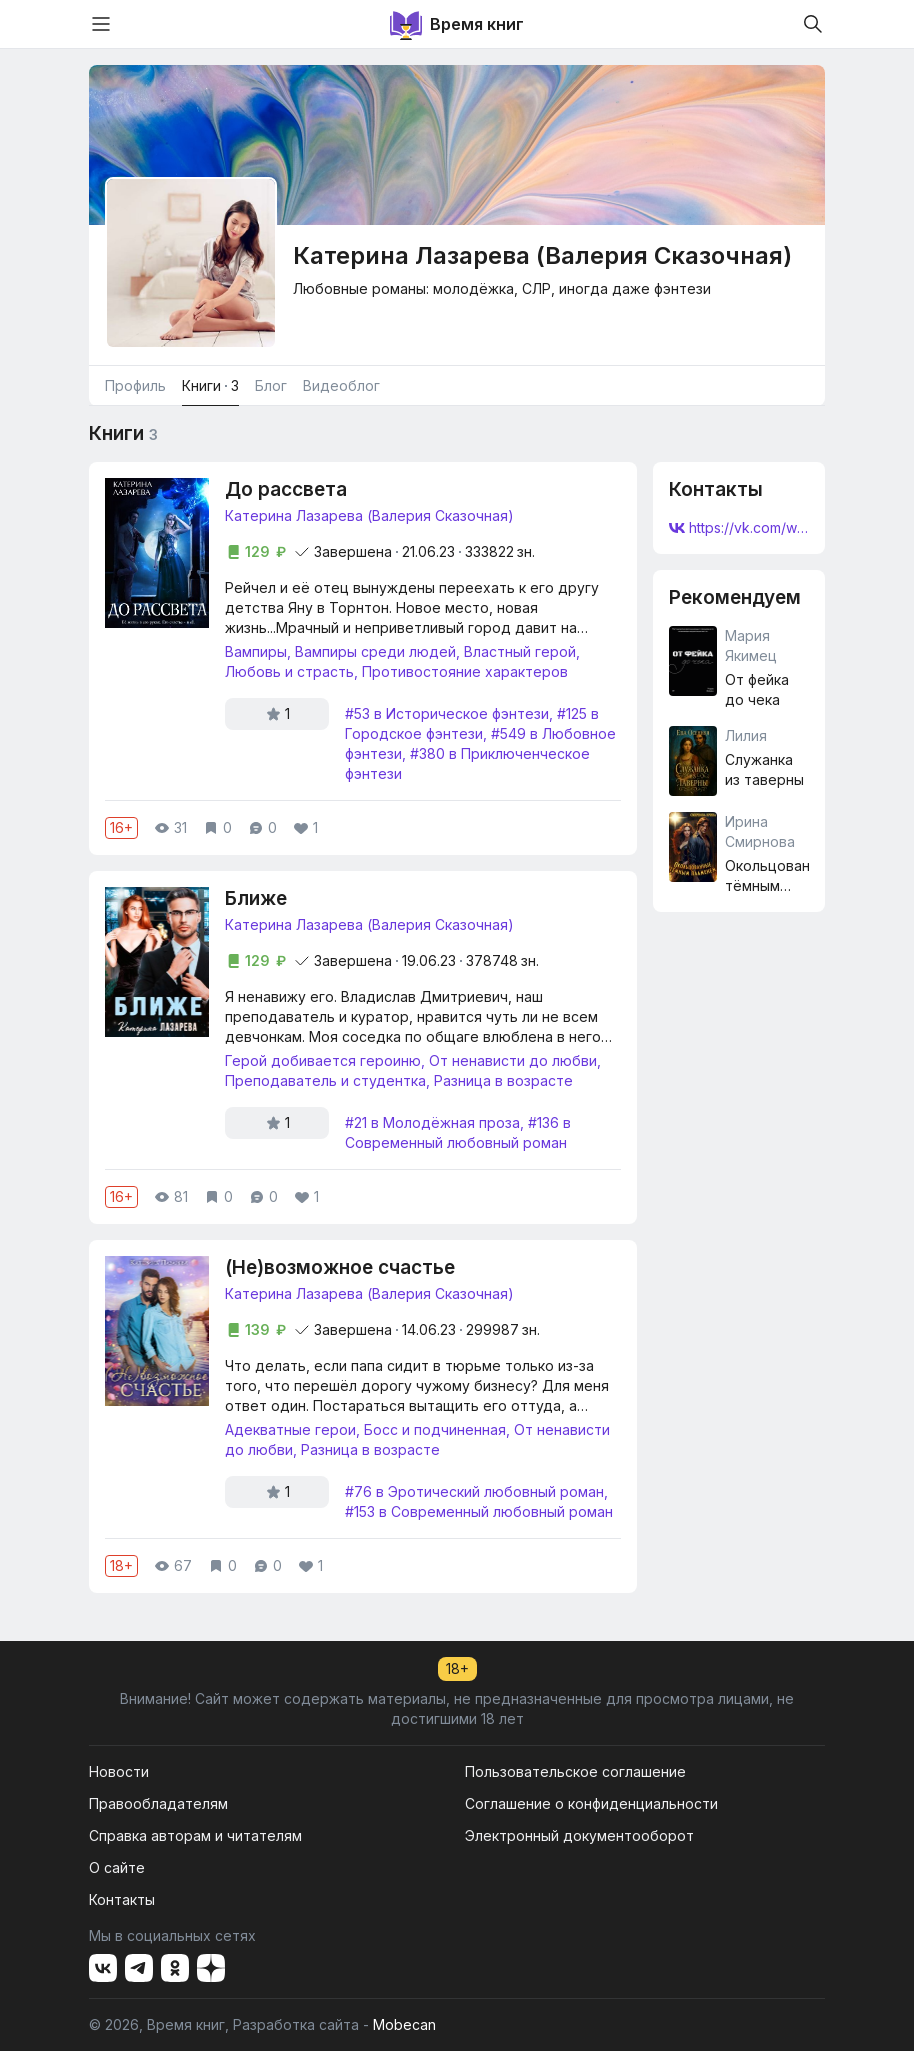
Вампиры (256, 651)
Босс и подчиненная (435, 1429)
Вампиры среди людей (375, 651)
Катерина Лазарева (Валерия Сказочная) (369, 515)
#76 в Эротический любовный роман (474, 1491)
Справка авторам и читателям (195, 1835)
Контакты (122, 1899)
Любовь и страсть (289, 671)
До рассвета (286, 489)
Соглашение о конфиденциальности (591, 1803)
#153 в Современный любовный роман (479, 1511)
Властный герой (520, 651)
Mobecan (404, 2024)
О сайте (117, 1867)
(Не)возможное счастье (340, 1267)
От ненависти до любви (513, 1060)
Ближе (256, 898)
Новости (119, 1771)
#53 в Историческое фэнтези (447, 713)
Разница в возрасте (503, 1080)
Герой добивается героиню (323, 1060)
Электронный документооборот (579, 1835)
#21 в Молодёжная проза (432, 1122)
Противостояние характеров (465, 671)
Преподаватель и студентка (325, 1080)
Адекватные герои (290, 1429)
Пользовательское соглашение (575, 1771)
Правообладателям (158, 1803)
